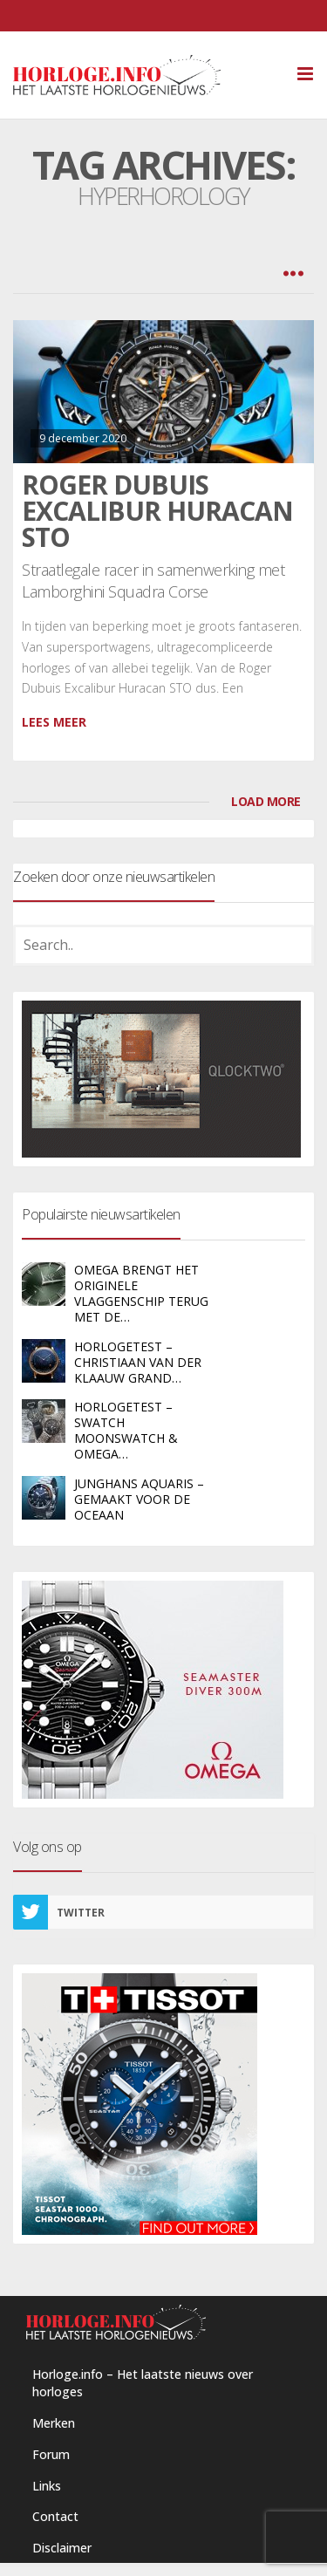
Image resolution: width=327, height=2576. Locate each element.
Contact (55, 2516)
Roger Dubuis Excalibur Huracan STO (157, 511)
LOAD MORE (266, 801)
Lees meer (54, 722)
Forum (51, 2454)
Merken (53, 2423)
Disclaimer (62, 2547)
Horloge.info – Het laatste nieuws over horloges (142, 2383)
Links (46, 2485)
